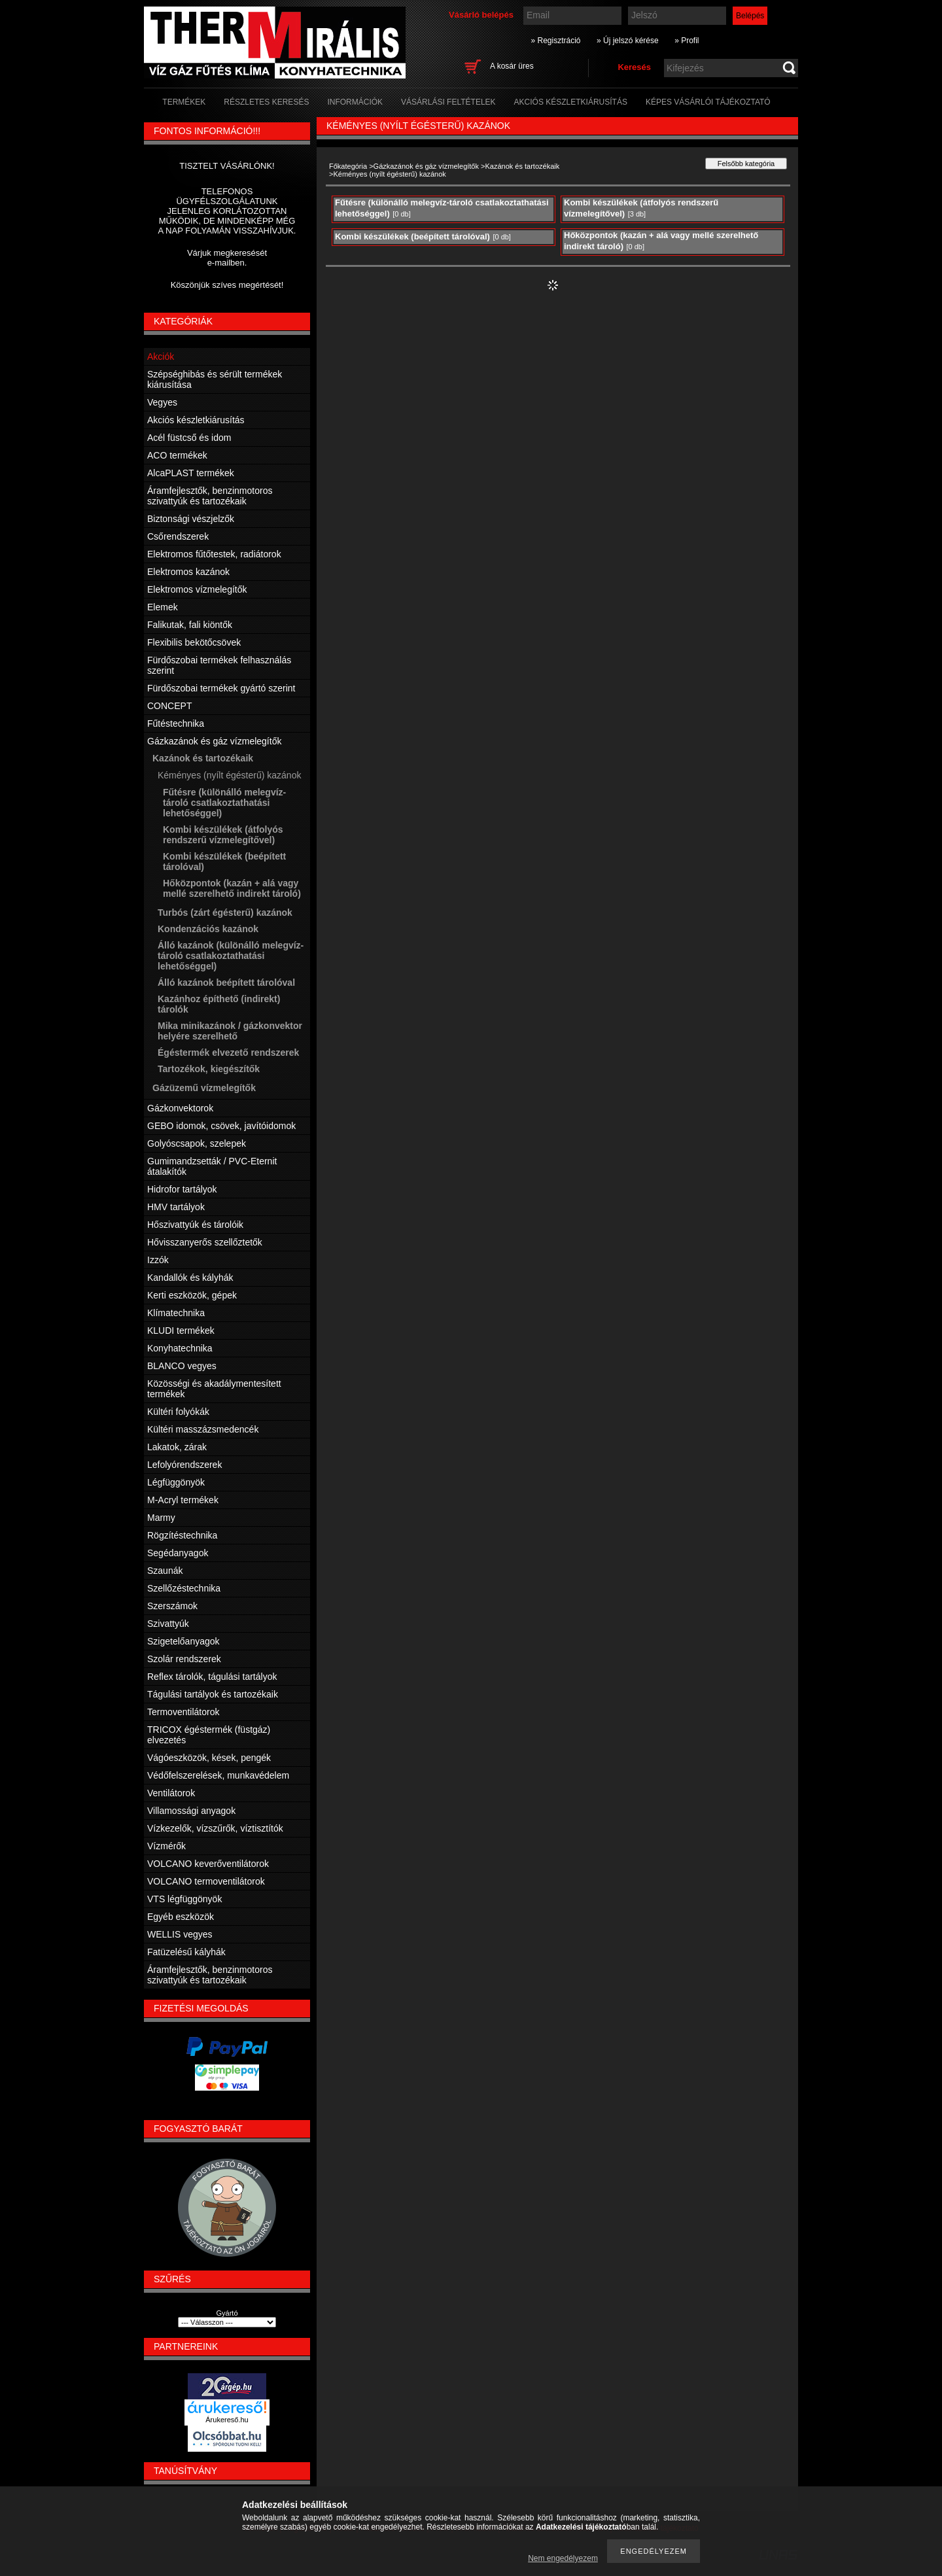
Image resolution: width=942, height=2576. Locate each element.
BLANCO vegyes (182, 1366)
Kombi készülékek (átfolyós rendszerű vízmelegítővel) (223, 834)
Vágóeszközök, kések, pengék (209, 1757)
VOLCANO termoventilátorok (206, 1881)
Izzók (158, 1260)
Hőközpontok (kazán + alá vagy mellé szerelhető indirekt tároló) (232, 888)
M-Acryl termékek (182, 1500)
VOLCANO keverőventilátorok (208, 1863)
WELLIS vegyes (180, 1934)
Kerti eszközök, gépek (192, 1295)
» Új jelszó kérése (628, 40)
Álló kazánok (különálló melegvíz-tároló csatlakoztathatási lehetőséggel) (231, 955)
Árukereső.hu (226, 2420)
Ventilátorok (171, 1793)
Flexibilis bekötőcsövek (194, 642)
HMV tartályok (176, 1207)
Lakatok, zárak (177, 1447)
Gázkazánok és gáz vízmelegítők (426, 166)
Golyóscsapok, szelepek (196, 1143)
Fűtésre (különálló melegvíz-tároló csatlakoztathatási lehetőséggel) (224, 802)
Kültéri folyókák (178, 1411)
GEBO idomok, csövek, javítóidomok (221, 1126)
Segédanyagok (177, 1553)
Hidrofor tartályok (182, 1189)
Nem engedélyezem (563, 2558)
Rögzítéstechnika (182, 1535)
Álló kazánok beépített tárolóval (226, 982)
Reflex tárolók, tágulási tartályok (212, 1676)
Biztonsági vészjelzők (190, 518)
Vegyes (162, 402)
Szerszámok (172, 1606)
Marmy (161, 1517)
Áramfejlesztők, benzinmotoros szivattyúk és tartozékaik (209, 495)
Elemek (162, 607)
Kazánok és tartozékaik (522, 166)
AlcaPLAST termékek (190, 473)
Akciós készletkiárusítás (196, 420)
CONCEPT (169, 706)
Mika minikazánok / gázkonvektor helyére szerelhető (230, 1030)
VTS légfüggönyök (184, 1899)
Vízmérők (166, 1846)
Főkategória (348, 166)
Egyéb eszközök (180, 1916)
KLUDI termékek (181, 1330)
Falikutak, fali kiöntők (189, 624)
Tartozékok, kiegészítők (209, 1069)
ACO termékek (177, 455)
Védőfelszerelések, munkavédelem (218, 1775)
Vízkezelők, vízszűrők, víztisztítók (215, 1828)
